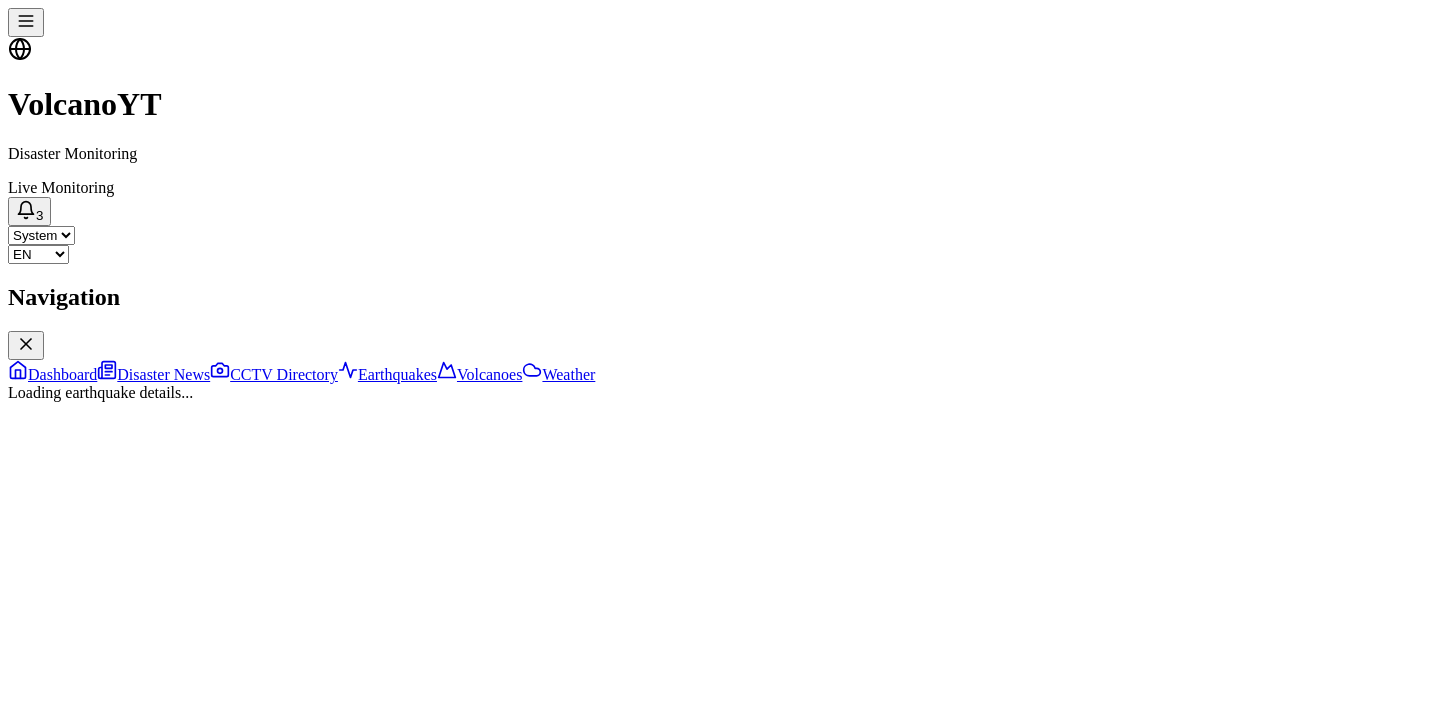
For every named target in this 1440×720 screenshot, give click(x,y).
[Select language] (38, 254)
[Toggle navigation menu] (26, 22)
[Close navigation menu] (26, 345)
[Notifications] (29, 211)
